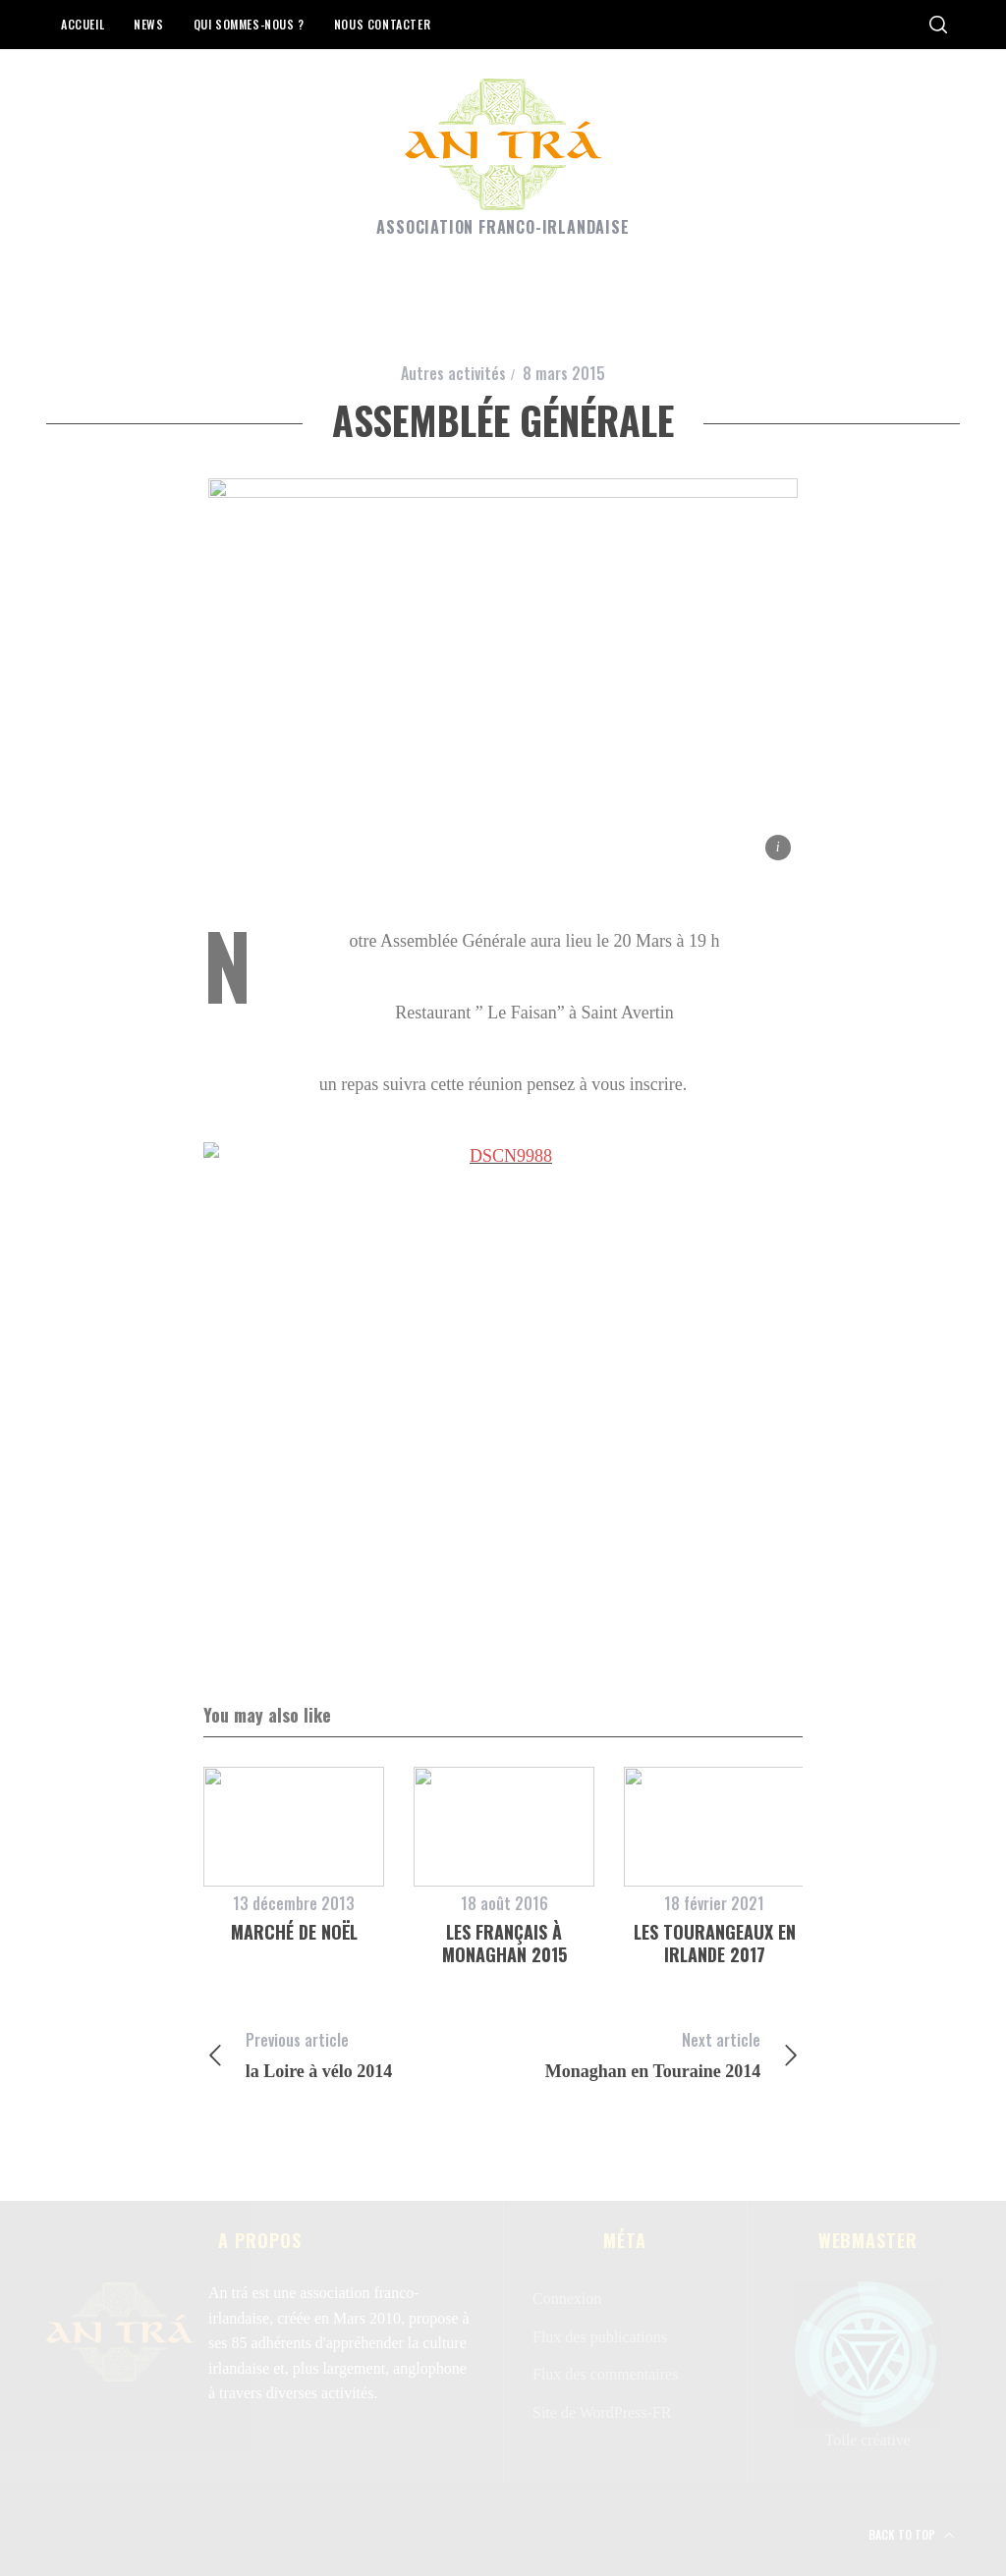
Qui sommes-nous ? (249, 24)
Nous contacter (382, 24)
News (148, 24)
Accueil (82, 24)
